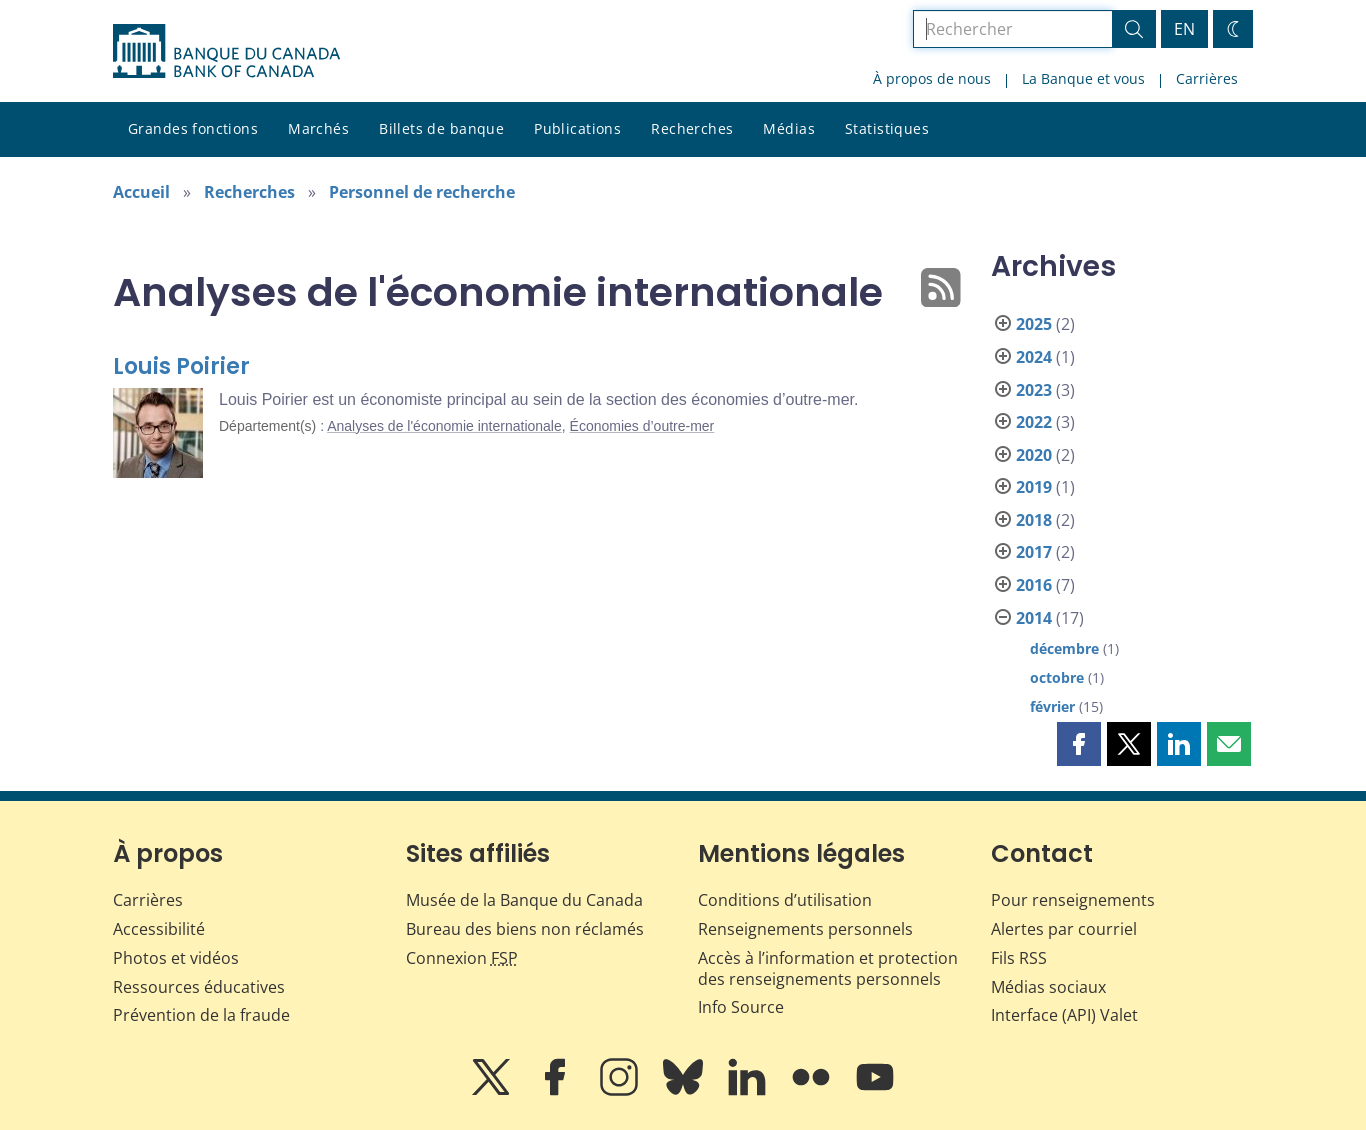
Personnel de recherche (422, 192)
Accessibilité (159, 929)
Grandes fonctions (193, 128)
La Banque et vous (1083, 78)
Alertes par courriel (1064, 929)
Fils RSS (1019, 958)
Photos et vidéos (176, 958)
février (1052, 706)
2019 (1034, 487)
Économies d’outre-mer (642, 426)
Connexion (462, 958)
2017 (1034, 552)
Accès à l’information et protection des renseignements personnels (828, 968)
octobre (1057, 677)
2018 (1034, 520)
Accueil (141, 192)
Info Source (741, 1007)
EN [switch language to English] (1184, 29)
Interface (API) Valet (1064, 1015)
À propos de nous (932, 78)
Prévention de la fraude (201, 1015)
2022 (1034, 422)
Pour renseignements (1073, 900)
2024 (1034, 357)
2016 (1034, 585)
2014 (1034, 618)
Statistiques (887, 128)
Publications (577, 128)
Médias (789, 128)
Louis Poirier (181, 366)
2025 (1034, 324)
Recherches (692, 128)
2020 (1034, 455)
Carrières (1207, 78)
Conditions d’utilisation (785, 900)
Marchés (318, 128)
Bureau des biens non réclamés (525, 929)
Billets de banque (441, 128)
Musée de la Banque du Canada (524, 900)
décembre (1064, 648)
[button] (1079, 744)
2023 (1034, 390)
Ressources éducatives (199, 987)
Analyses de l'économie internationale (444, 426)
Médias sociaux (1048, 987)
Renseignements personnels (805, 929)
